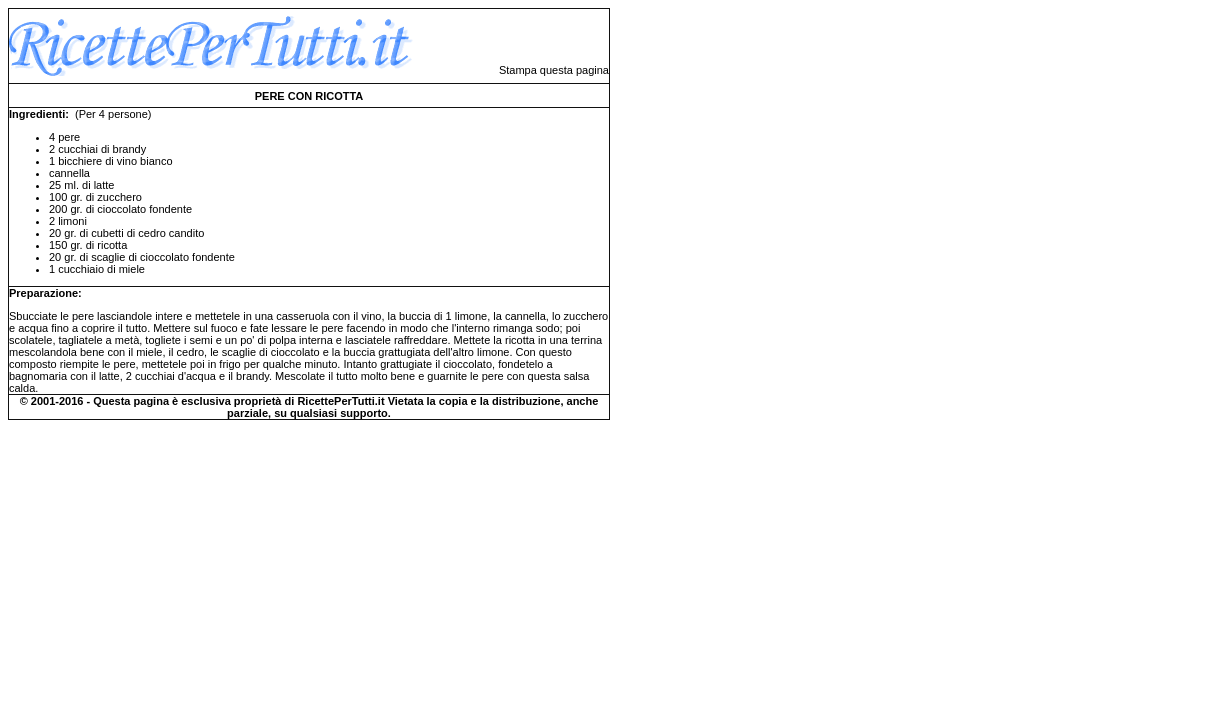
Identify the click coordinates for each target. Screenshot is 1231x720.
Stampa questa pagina (554, 70)
